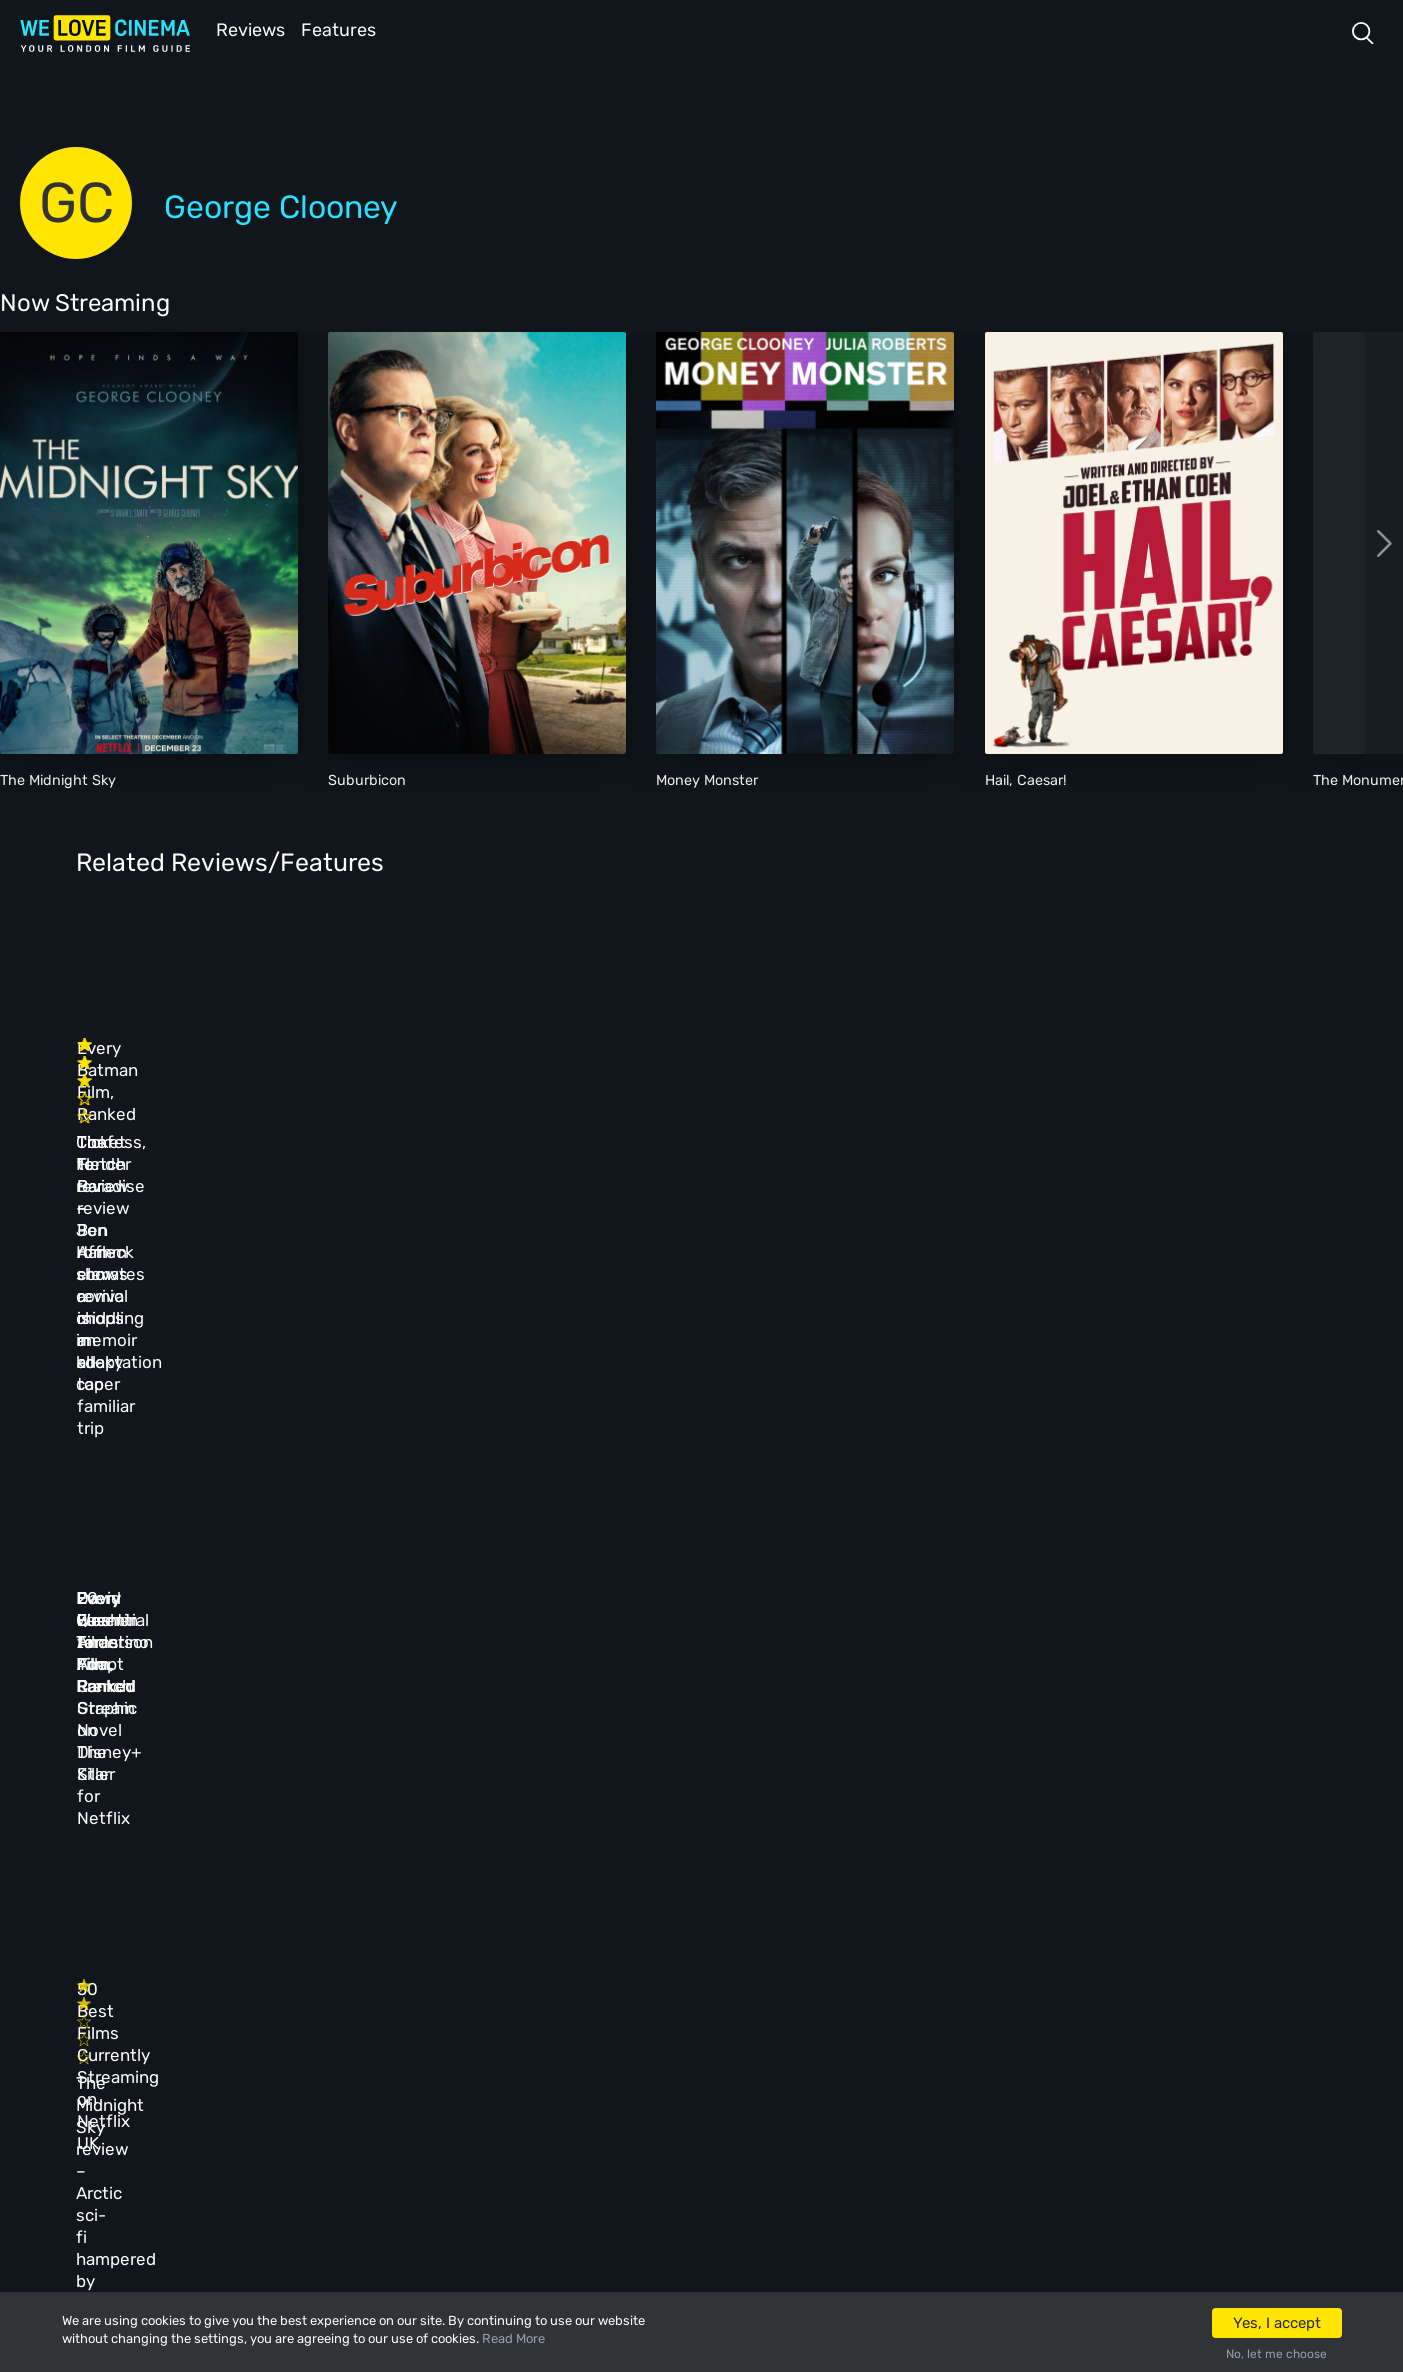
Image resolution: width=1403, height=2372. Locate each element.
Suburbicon (367, 778)
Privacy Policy (545, 2072)
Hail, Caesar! (1026, 778)
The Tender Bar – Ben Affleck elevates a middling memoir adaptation (1072, 1111)
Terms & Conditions (559, 2028)
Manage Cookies (548, 2115)
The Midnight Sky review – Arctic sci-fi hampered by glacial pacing (204, 1679)
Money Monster (707, 778)
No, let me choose (1276, 2354)
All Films (272, 2028)
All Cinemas (402, 1942)
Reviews (247, 28)
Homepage (274, 1942)
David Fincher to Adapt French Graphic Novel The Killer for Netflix (783, 1384)
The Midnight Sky (58, 778)
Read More (513, 2338)
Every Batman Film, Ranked (770, 1067)
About (518, 1942)
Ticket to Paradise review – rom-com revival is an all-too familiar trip (498, 1111)
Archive (523, 1985)
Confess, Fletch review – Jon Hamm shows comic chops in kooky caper (191, 1111)
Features (345, 28)
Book (260, 1985)
